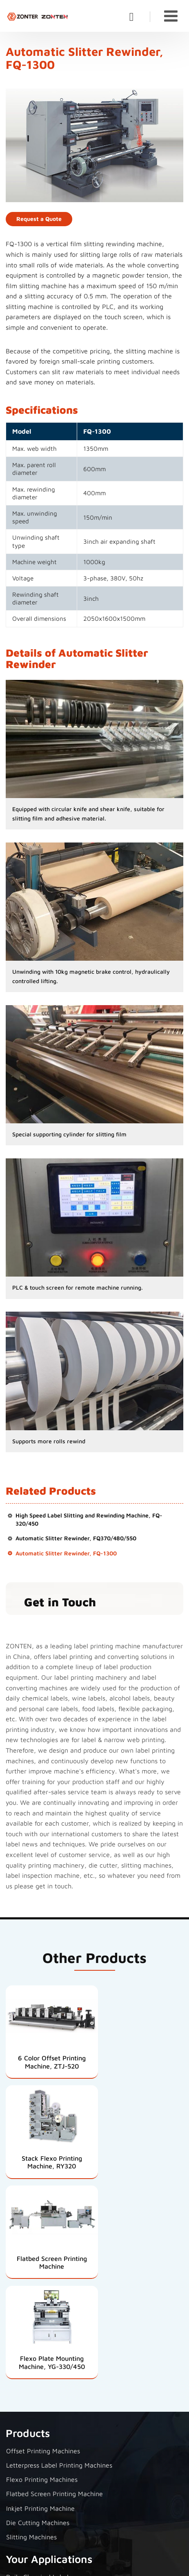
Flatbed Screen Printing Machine (49, 2155)
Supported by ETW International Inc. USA (94, 2565)
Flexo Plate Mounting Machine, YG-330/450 (140, 2155)
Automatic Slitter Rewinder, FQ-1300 (66, 1553)
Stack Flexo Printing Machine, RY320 (139, 2059)
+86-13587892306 (43, 2505)
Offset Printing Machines (43, 2243)
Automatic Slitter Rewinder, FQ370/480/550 (76, 1538)
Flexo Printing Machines (42, 2272)
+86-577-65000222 (45, 2518)
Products (28, 2226)
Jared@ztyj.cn (36, 2492)
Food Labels (24, 2412)
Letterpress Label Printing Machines (59, 2258)
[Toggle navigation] (170, 16)
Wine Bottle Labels (34, 2384)
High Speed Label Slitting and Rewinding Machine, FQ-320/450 (89, 1520)
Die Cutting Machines (37, 2315)
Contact (25, 2449)
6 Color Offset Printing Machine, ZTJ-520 (49, 2059)
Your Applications (49, 2352)
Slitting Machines (31, 2329)
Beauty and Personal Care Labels (55, 2398)
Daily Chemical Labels (38, 2369)
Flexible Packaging (34, 2426)
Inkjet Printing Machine (40, 2301)
